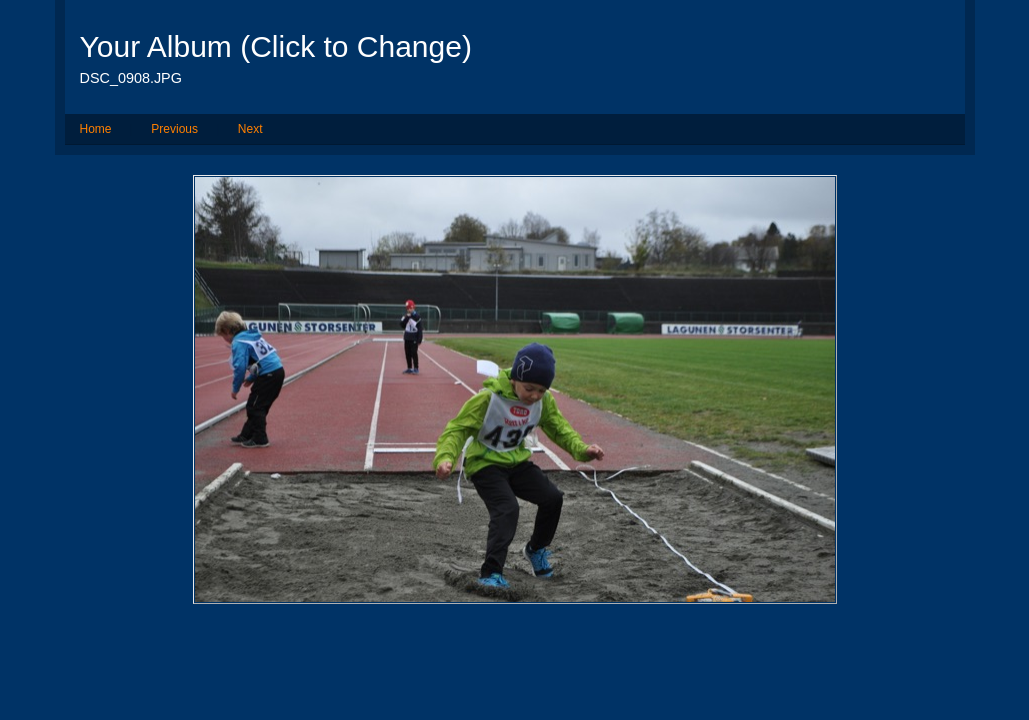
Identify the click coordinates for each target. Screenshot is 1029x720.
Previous (174, 129)
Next (250, 129)
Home (96, 129)
